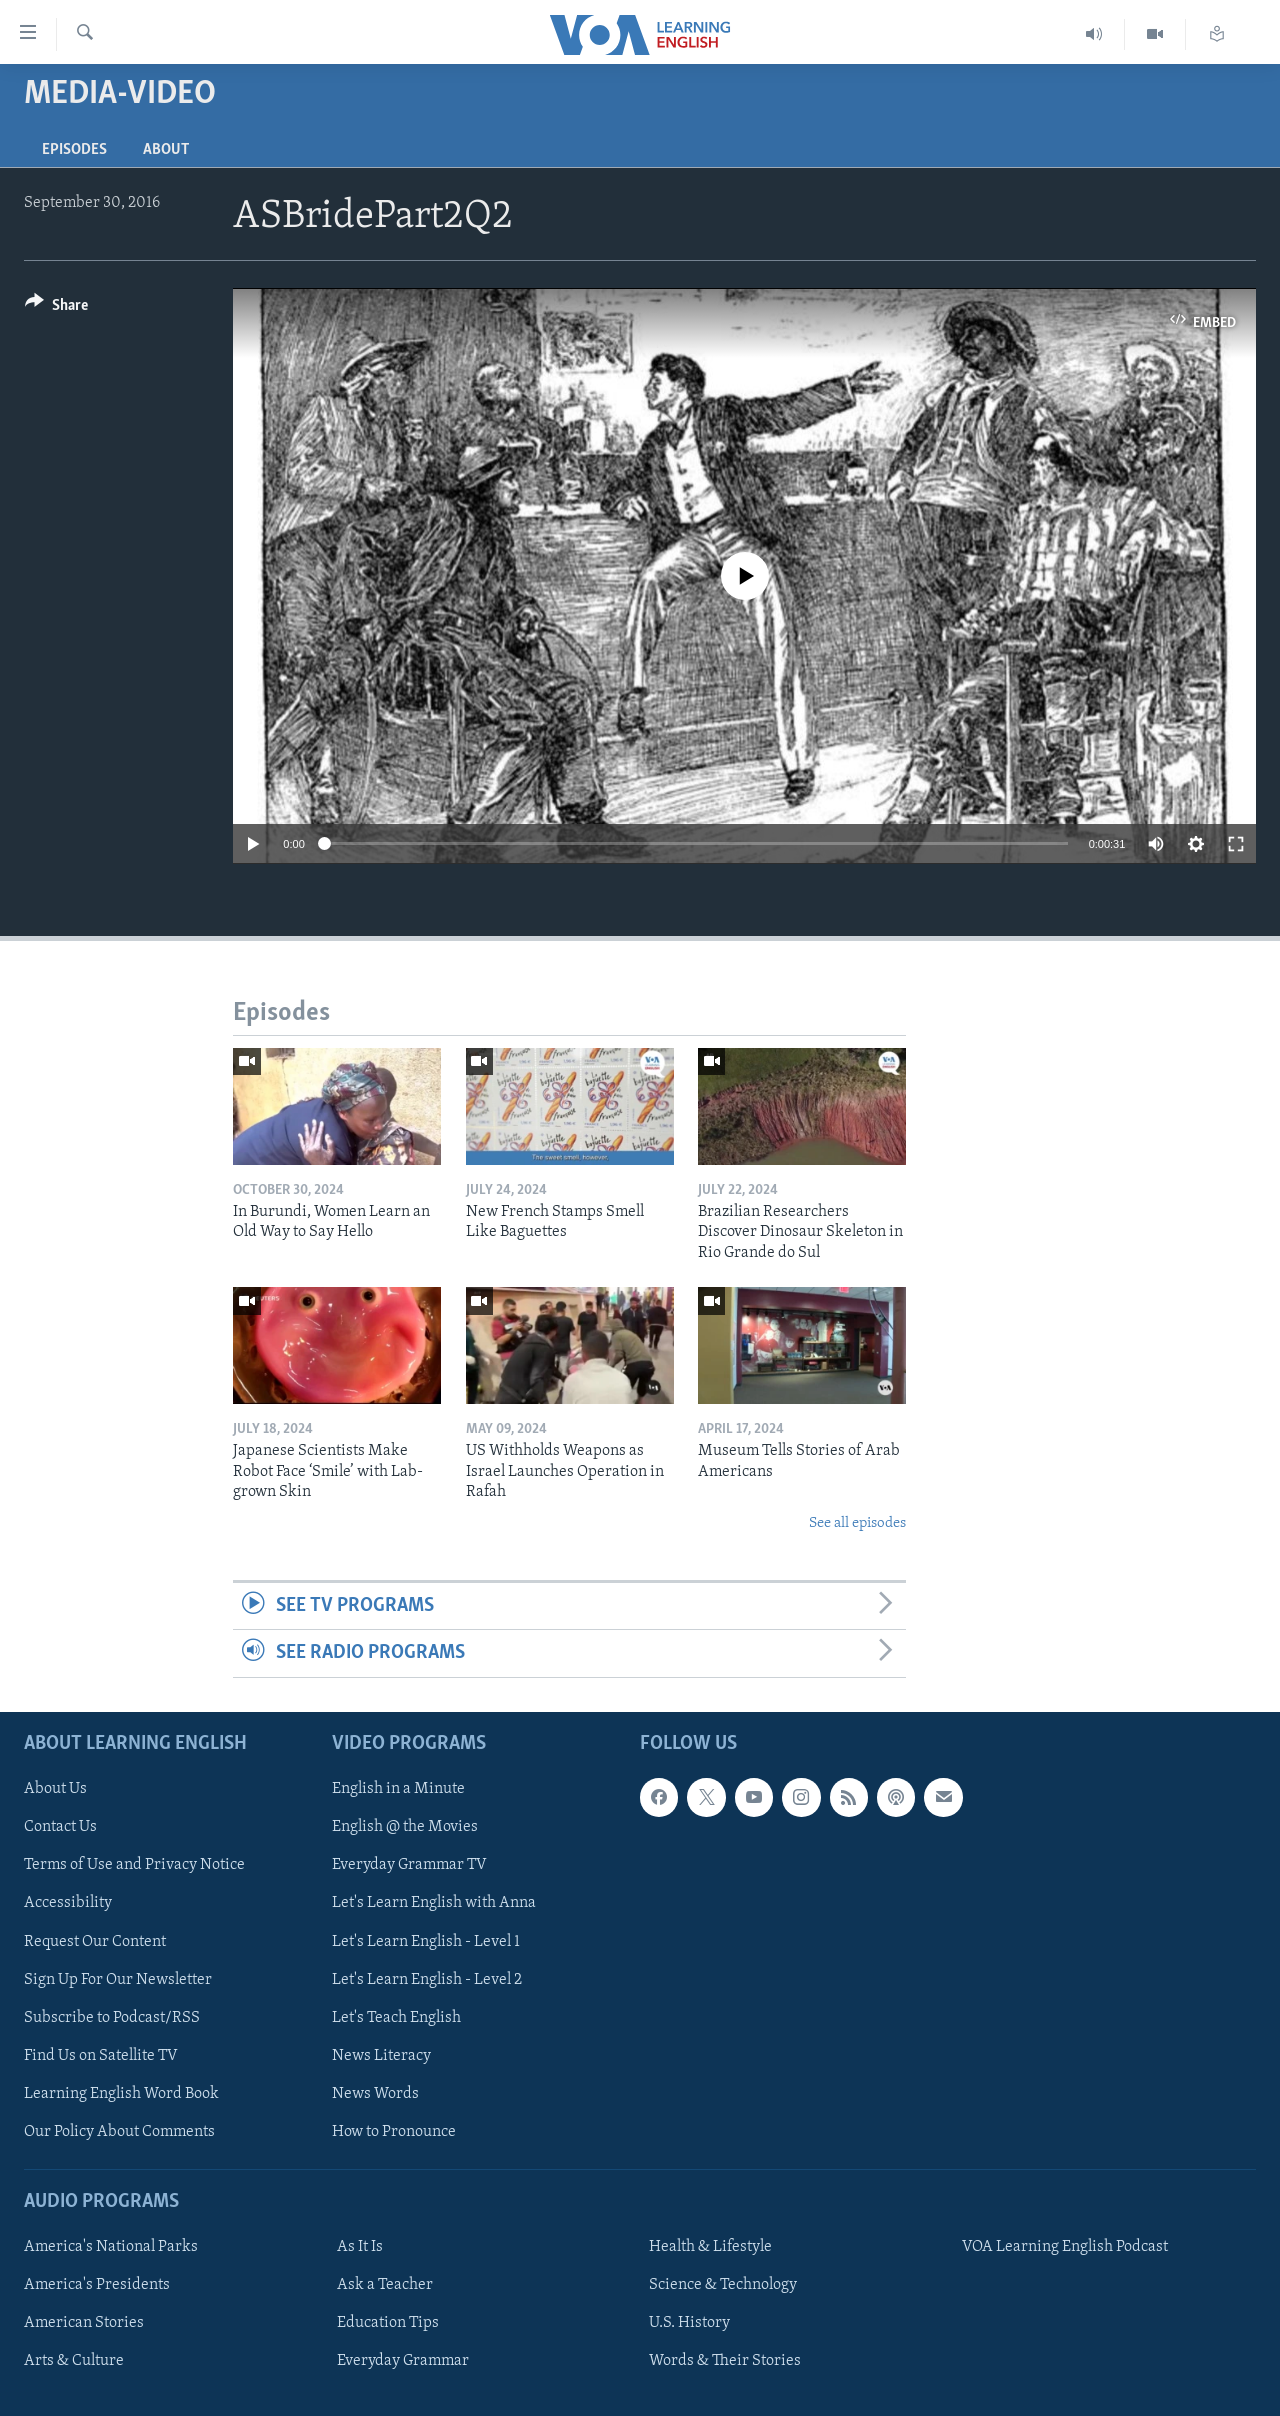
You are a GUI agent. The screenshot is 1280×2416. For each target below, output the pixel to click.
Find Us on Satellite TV (101, 2055)
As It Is (360, 2247)
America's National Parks (111, 2247)
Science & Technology (723, 2285)
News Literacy (381, 2055)
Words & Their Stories (725, 2361)
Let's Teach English (396, 2017)
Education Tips (388, 2323)
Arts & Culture (74, 2361)
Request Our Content (95, 1941)
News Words (375, 2093)
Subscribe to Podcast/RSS (112, 2017)
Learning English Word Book (121, 2093)
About (166, 150)
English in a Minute (398, 1789)
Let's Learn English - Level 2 (427, 1979)
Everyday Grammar (403, 2361)
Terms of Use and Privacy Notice (134, 1865)
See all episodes (857, 1523)
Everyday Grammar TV (409, 1865)
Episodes (74, 150)
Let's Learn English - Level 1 (426, 1941)
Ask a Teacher (385, 2285)
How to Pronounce (394, 2131)
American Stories (84, 2323)
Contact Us (60, 1827)
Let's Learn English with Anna (434, 1903)
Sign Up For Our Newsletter (118, 1979)
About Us (55, 1789)
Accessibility (68, 1903)
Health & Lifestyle (710, 2247)
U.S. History (689, 2323)
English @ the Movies (405, 1827)
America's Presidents (97, 2285)
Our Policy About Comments (119, 2131)
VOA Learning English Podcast (1065, 2247)
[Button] (56, 308)
